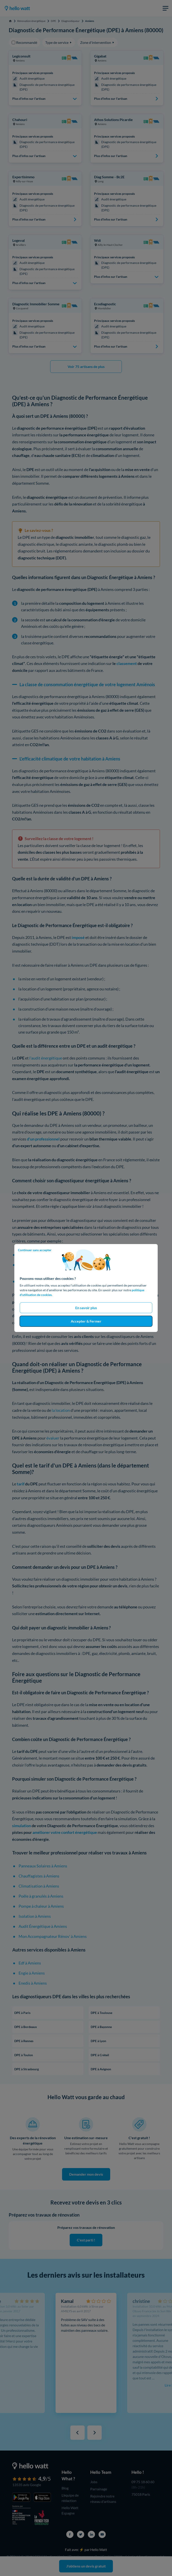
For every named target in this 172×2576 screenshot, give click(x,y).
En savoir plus (86, 1308)
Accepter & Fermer (86, 1321)
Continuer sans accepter (35, 1250)
